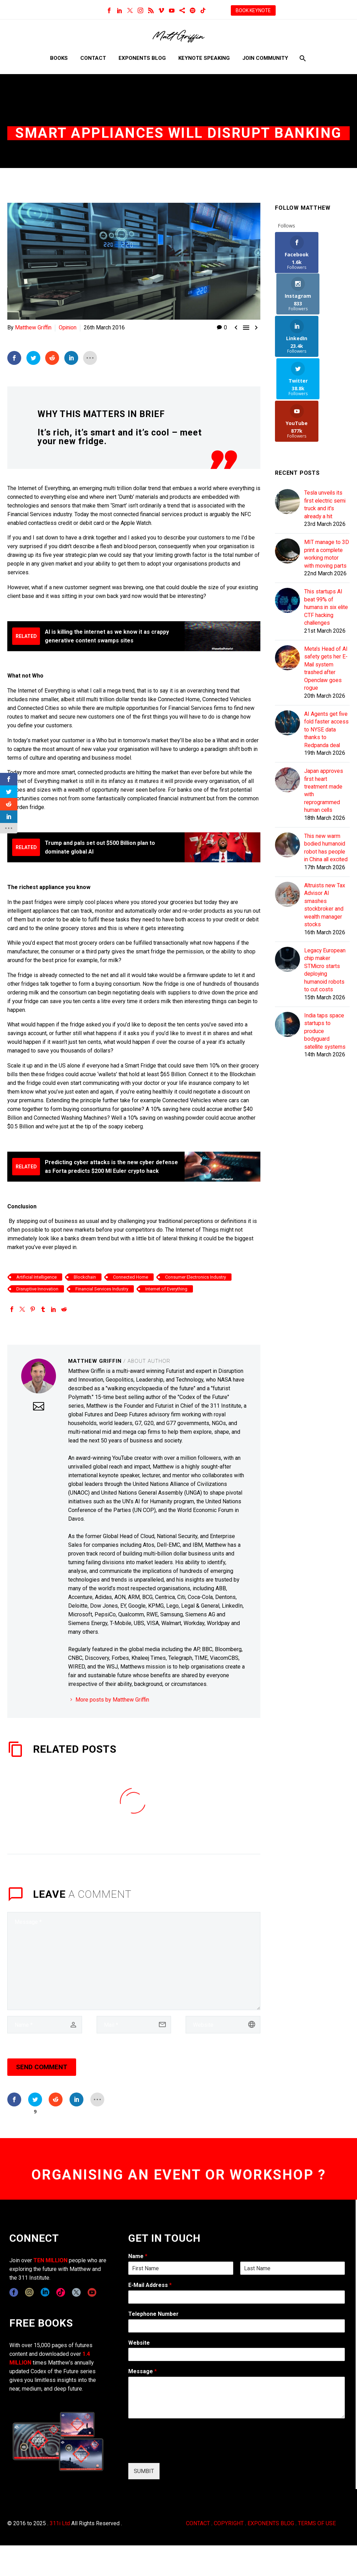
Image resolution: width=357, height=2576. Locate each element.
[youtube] (92, 2292)
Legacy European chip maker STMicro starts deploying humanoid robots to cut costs (325, 924)
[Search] (302, 58)
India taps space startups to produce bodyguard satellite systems (325, 990)
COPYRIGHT (229, 2523)
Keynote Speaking (204, 58)
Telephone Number (153, 2314)
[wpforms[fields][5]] (236, 2354)
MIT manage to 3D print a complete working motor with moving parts (326, 475)
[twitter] (76, 2292)
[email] (134, 2024)
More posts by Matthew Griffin (112, 1699)
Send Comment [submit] (41, 2067)
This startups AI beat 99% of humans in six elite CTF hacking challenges (326, 533)
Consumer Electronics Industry (195, 1277)
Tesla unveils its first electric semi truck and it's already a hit (325, 423)
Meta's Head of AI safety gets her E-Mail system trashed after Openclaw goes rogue (326, 599)
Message (142, 2371)
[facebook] (13, 2292)
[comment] (133, 1961)
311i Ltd (60, 2523)
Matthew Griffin (33, 327)
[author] (44, 2024)
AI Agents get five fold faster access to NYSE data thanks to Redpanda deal (326, 665)
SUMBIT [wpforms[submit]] (144, 2471)
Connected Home (130, 1277)
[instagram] (29, 2292)
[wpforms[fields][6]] (236, 2326)
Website (139, 2342)
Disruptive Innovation (37, 1288)
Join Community (265, 58)
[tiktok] (60, 2292)
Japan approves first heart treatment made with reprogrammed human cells (323, 731)
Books (59, 58)
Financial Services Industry (101, 1288)
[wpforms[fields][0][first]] (180, 2268)
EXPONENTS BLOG (271, 2523)
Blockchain (85, 1277)
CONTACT (198, 2523)
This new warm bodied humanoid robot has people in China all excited (326, 792)
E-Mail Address (150, 2285)
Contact (93, 58)
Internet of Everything (166, 1288)
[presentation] (181, 2451)
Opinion (68, 327)
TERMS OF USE (317, 2523)
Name (137, 2256)
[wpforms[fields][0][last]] (292, 2268)
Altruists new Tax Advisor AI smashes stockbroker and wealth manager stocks (325, 854)
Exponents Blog (142, 58)
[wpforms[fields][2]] (236, 2397)
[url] (223, 2024)
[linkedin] (45, 2292)
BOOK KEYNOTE (253, 10)
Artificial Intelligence (36, 1277)
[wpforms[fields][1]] (236, 2297)
